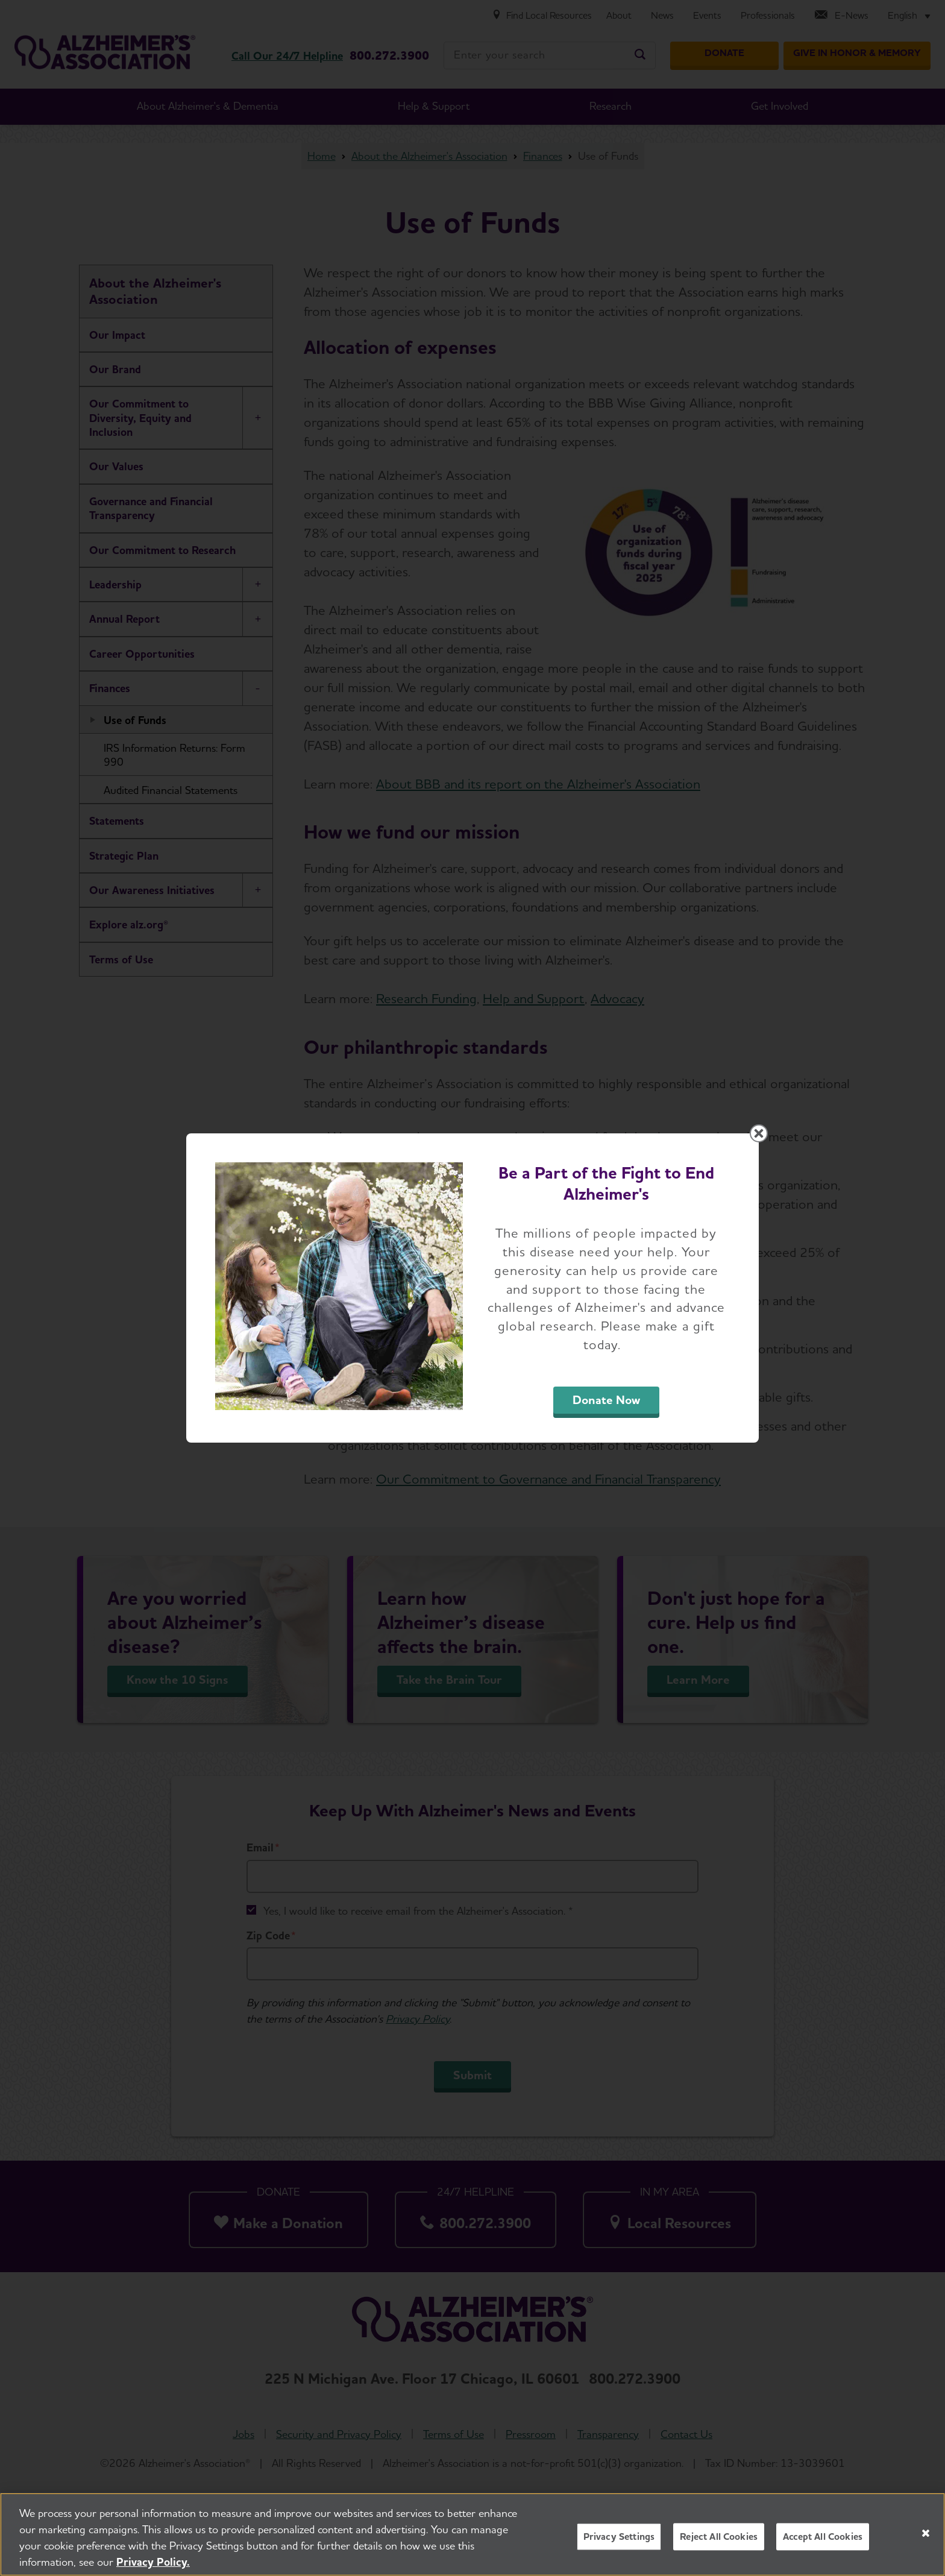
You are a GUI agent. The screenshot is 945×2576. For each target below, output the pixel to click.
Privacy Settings (619, 2540)
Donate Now (606, 1400)
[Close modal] (759, 1133)
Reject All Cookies (719, 2540)
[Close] (925, 2536)
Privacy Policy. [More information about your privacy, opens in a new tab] (153, 2565)
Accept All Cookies (822, 2540)
